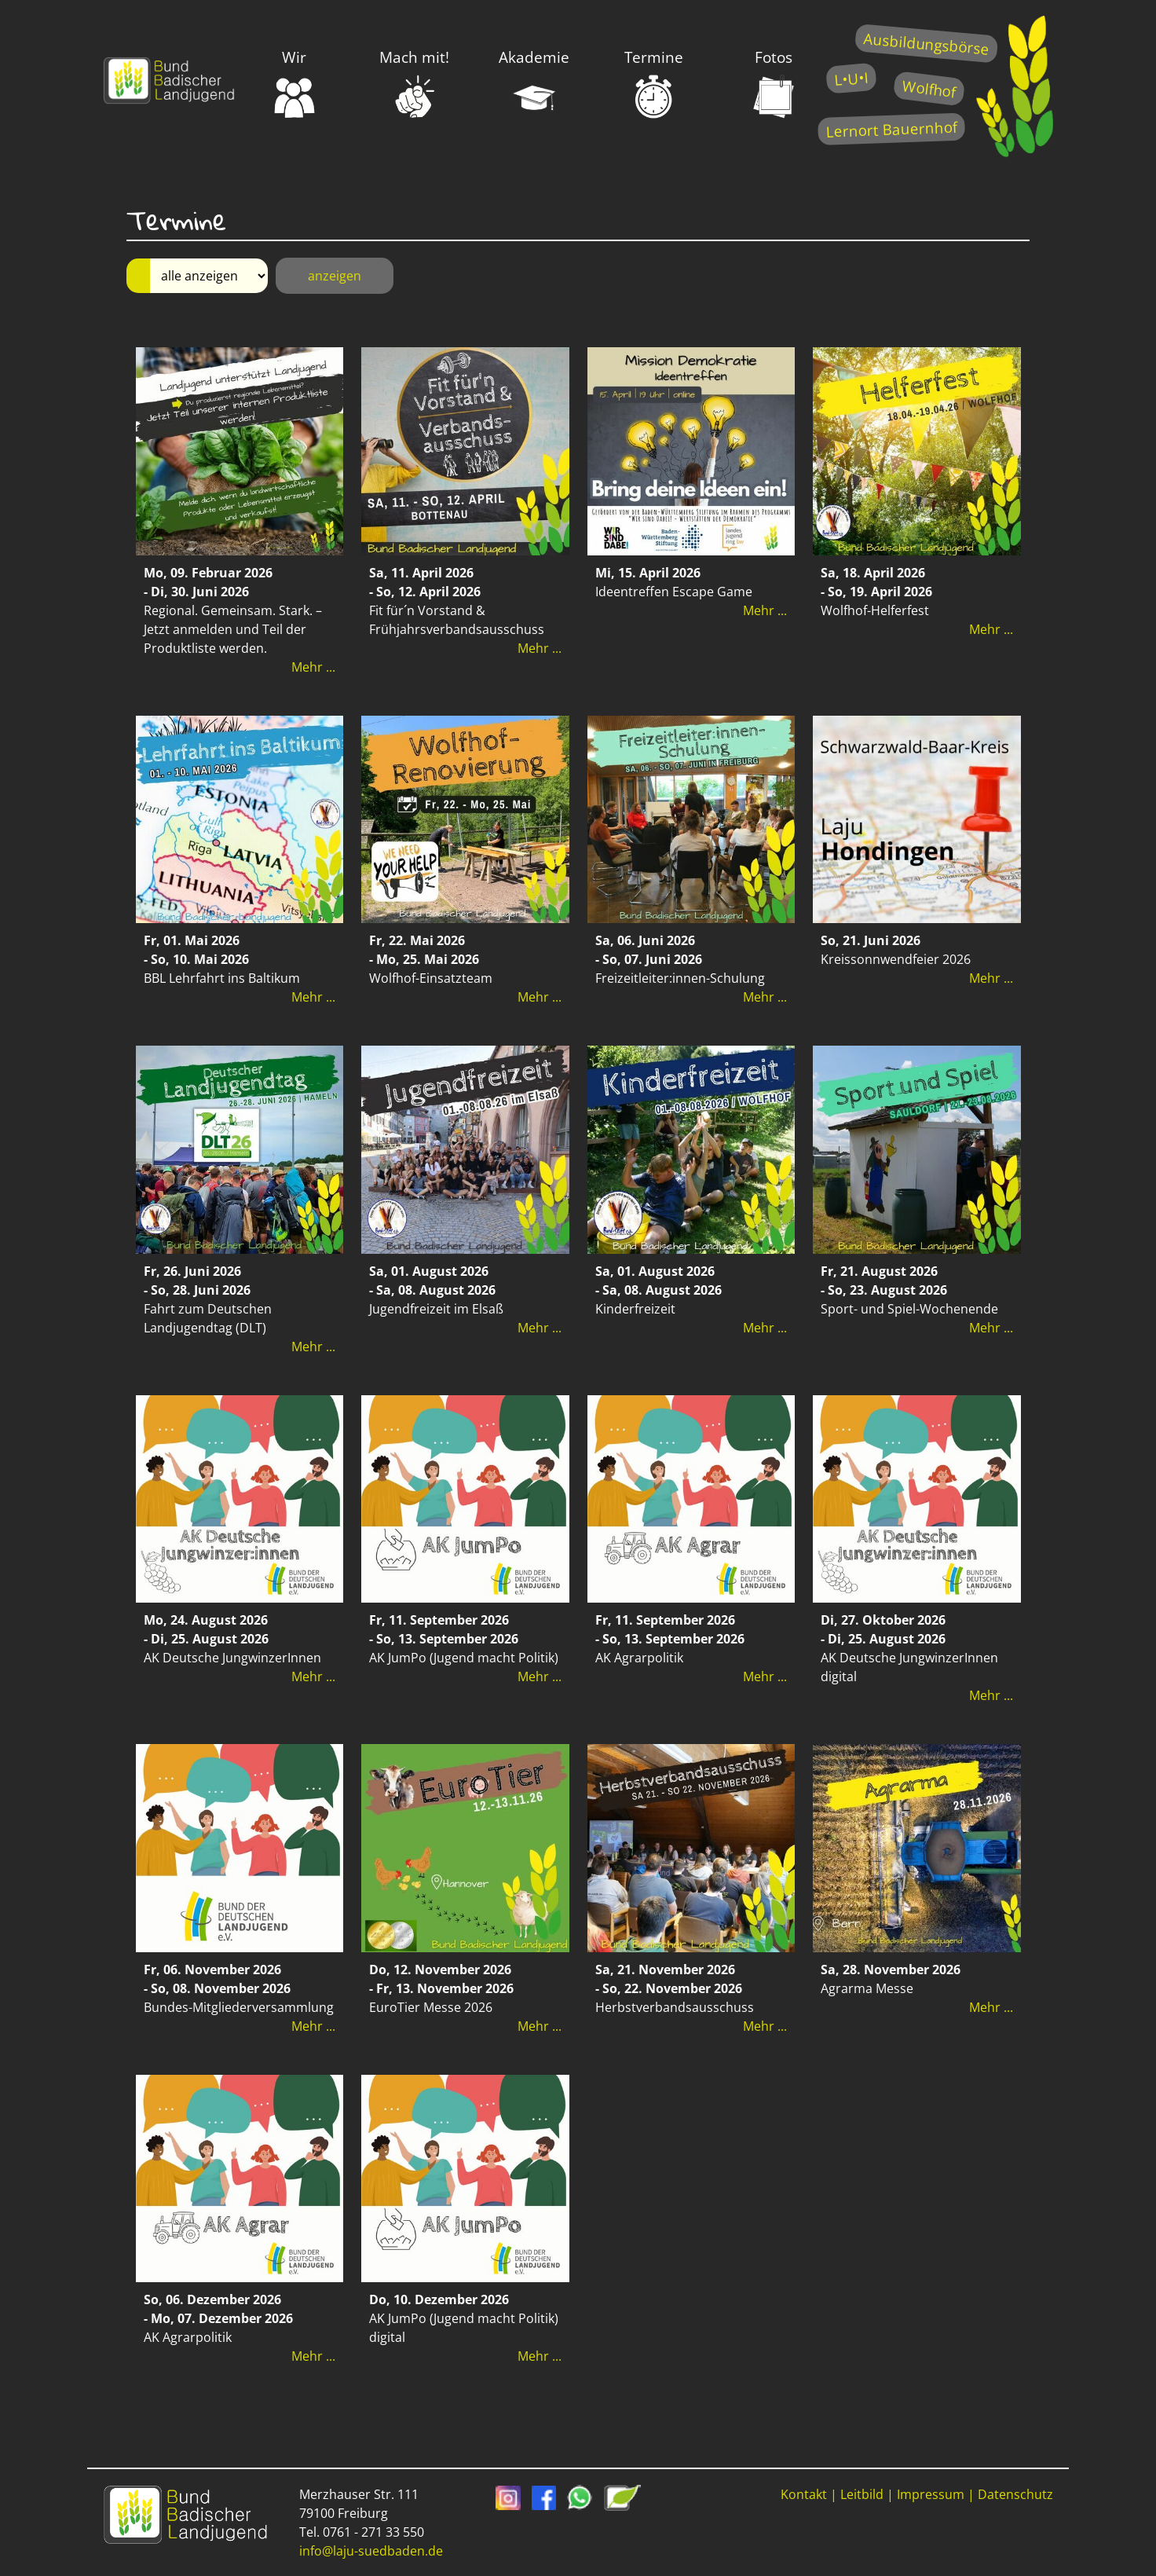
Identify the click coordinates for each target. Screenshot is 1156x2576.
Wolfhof (929, 88)
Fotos (774, 83)
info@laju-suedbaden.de (371, 2551)
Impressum (930, 2494)
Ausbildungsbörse (926, 43)
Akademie (534, 83)
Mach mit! (414, 83)
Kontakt (804, 2494)
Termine (653, 83)
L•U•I (851, 78)
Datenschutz (1015, 2494)
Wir (294, 83)
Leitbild (861, 2494)
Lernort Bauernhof (891, 129)
